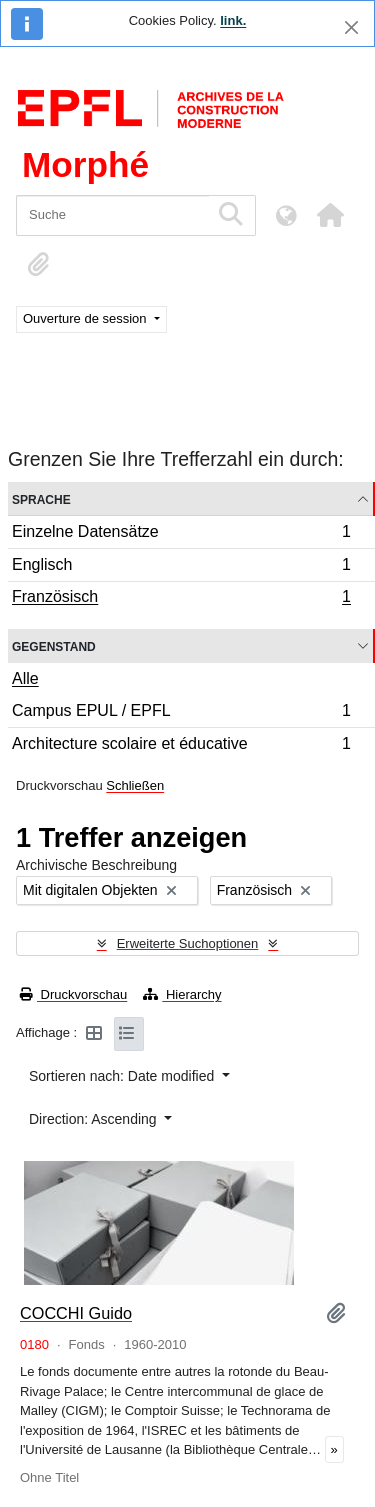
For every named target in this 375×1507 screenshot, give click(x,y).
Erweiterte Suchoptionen (188, 943)
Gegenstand (54, 645)
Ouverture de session (86, 318)
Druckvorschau (73, 994)
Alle (25, 678)
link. (233, 20)
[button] (330, 215)
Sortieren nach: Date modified (123, 1076)
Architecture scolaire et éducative (181, 746)
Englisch (181, 567)
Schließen (135, 785)
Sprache (41, 498)
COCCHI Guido (76, 1313)
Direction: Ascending (95, 1119)
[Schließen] (351, 27)
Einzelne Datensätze (181, 534)
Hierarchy (182, 994)
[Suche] (112, 215)
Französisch (181, 599)
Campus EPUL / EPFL (181, 713)
